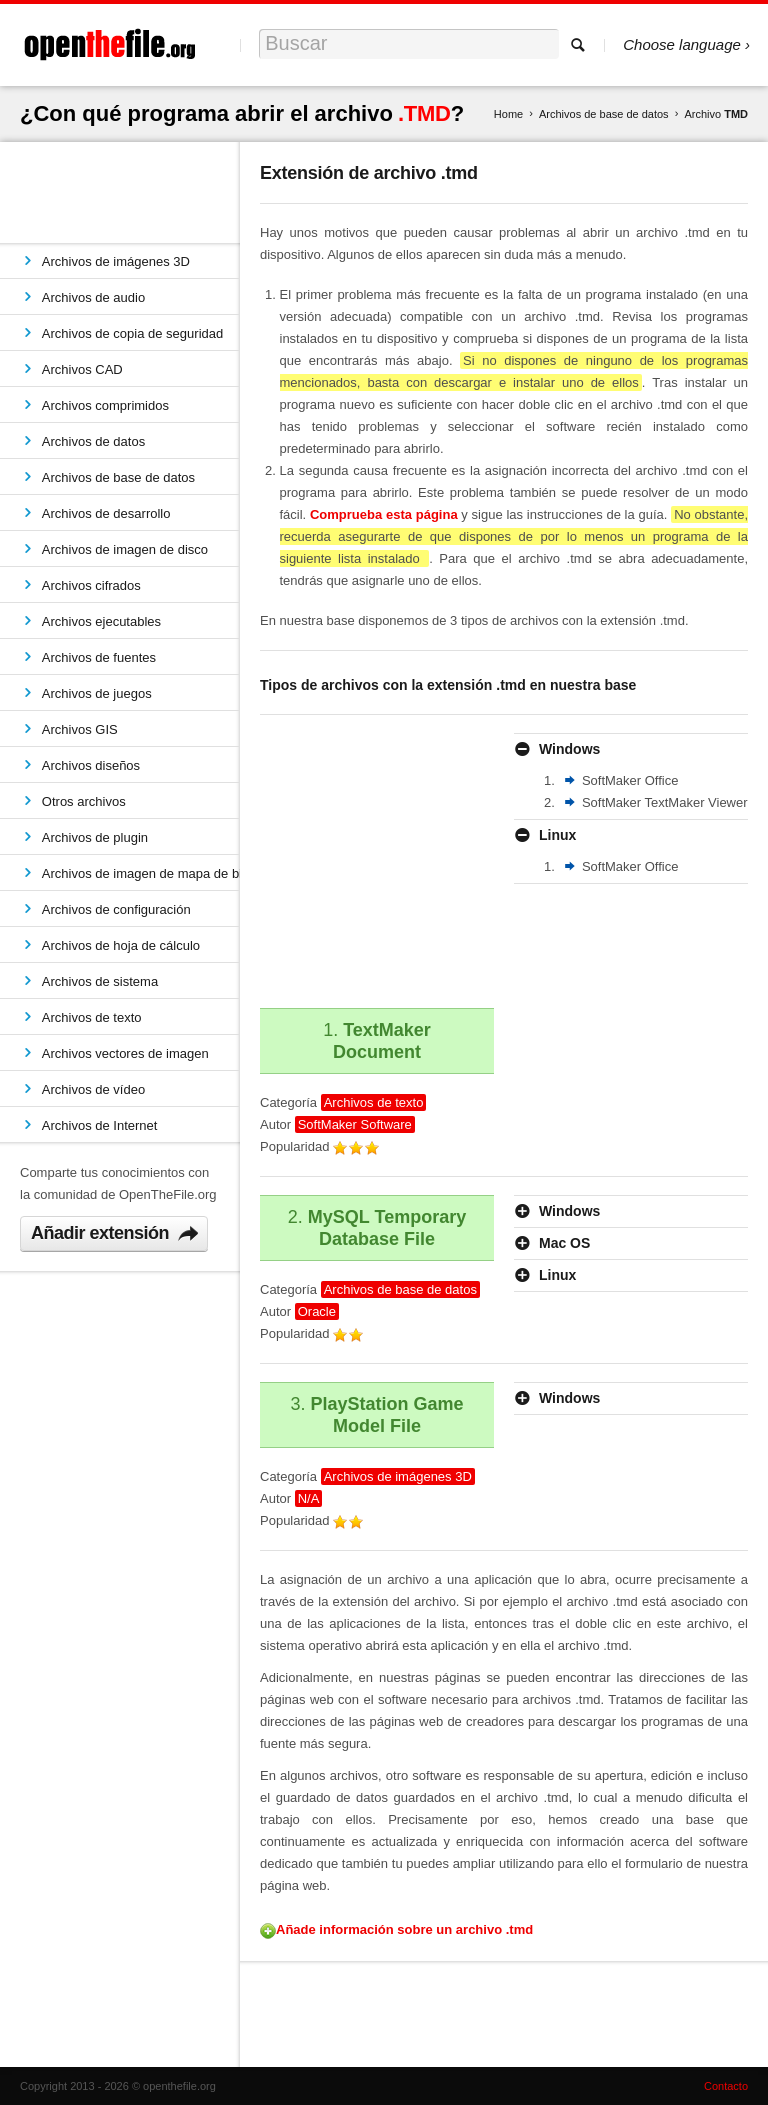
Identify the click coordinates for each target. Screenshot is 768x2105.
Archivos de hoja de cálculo (121, 945)
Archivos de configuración (116, 909)
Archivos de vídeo (93, 1089)
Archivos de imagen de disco (125, 549)
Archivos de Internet (100, 1125)
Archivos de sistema (100, 981)
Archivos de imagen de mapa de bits (141, 873)
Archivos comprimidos (105, 405)
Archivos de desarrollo (106, 513)
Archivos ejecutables (101, 621)
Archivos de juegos (97, 693)
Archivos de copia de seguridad (132, 333)
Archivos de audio (93, 297)
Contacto (726, 2086)
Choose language (682, 44)
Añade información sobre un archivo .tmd (404, 1929)
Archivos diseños (91, 765)
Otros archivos (84, 801)
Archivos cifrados (91, 585)
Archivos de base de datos (604, 114)
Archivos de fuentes (99, 657)
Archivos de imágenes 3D (116, 261)
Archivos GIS (80, 729)
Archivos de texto (92, 1017)
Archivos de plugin (95, 837)
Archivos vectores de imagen (125, 1053)
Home (508, 114)
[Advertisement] (423, 858)
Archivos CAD (82, 369)
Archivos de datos (93, 441)
